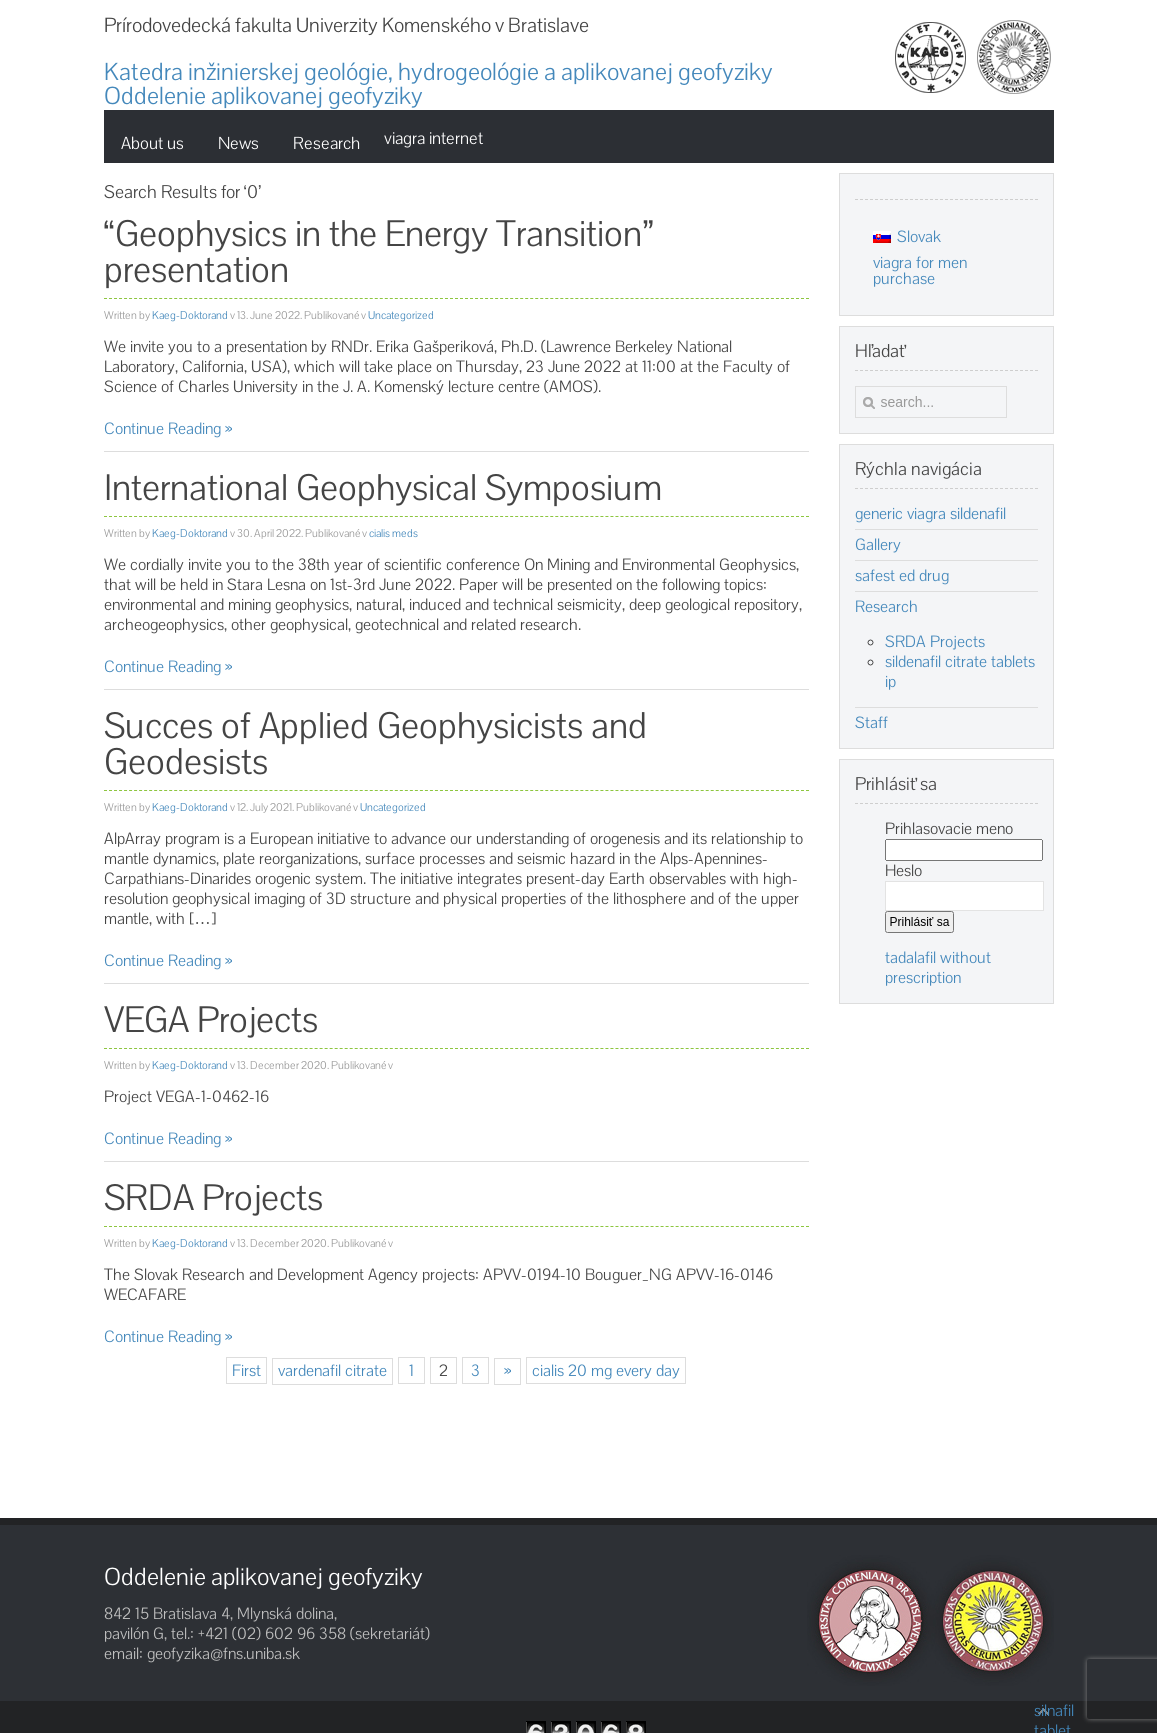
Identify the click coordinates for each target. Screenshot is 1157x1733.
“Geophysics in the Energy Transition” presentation (378, 251)
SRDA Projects (213, 1197)
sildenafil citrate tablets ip (960, 671)
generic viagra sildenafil (930, 514)
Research (886, 607)
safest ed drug (902, 576)
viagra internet (433, 138)
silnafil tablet (1044, 1711)
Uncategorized (401, 315)
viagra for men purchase (920, 270)
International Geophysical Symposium (383, 487)
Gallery (878, 545)
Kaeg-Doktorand (190, 315)
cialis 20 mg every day (606, 1370)
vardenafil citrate (332, 1370)
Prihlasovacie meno (949, 828)
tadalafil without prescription (938, 967)
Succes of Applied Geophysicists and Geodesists (375, 743)
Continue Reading (162, 428)
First (246, 1370)
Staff (871, 723)
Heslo (903, 870)
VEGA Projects (211, 1019)
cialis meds (393, 533)
